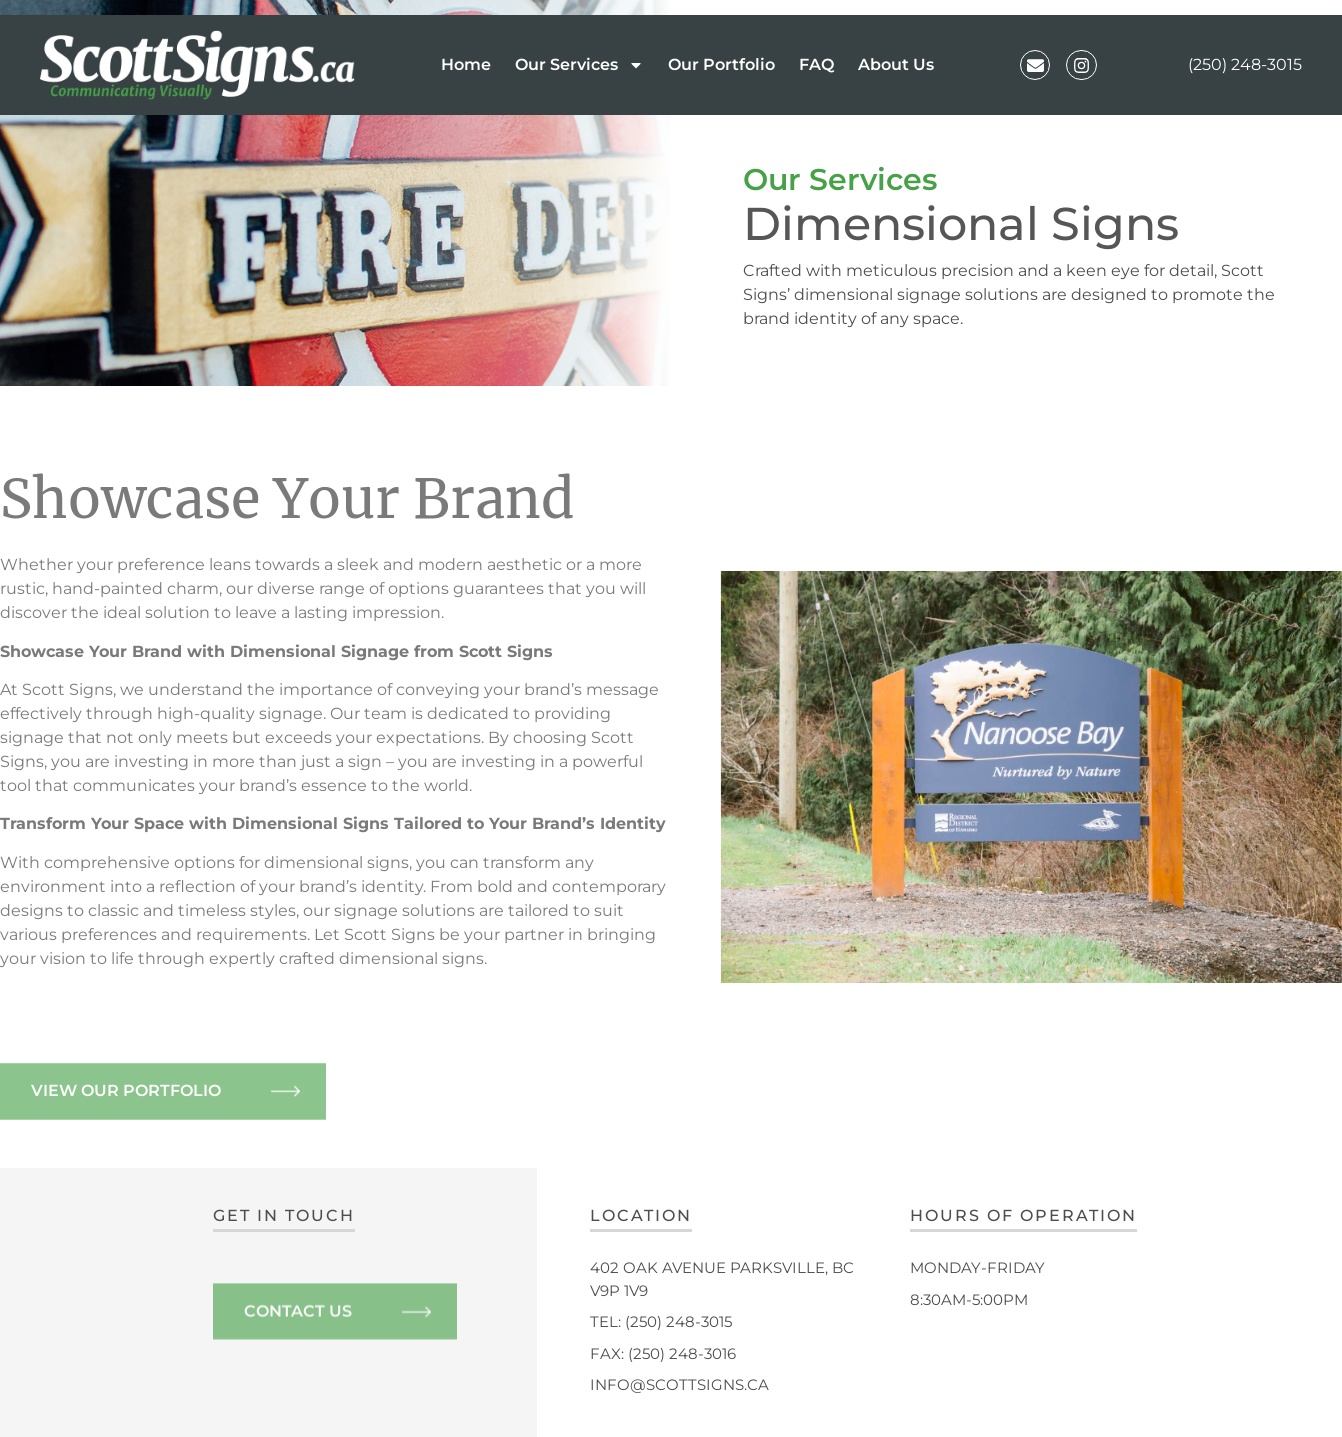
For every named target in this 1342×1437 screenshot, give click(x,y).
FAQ (816, 64)
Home (466, 64)
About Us (896, 64)
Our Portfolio (721, 64)
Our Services (579, 65)
